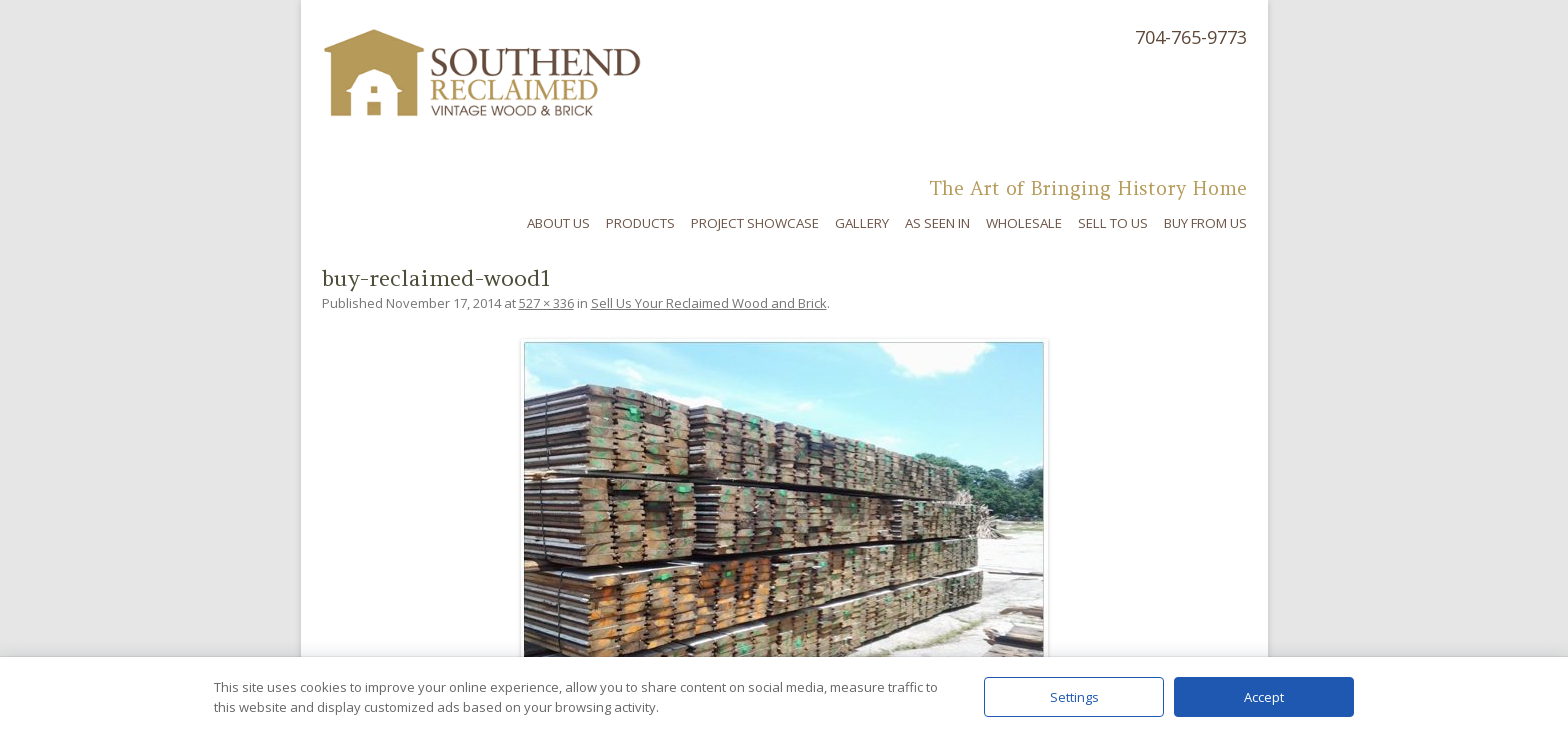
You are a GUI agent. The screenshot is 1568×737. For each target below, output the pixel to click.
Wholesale (1024, 223)
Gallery (862, 223)
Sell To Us (1113, 223)
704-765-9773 (1191, 37)
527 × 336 (546, 303)
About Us (558, 223)
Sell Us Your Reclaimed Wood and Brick (709, 303)
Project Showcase (755, 223)
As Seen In (937, 223)
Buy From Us (1205, 223)
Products (640, 223)
